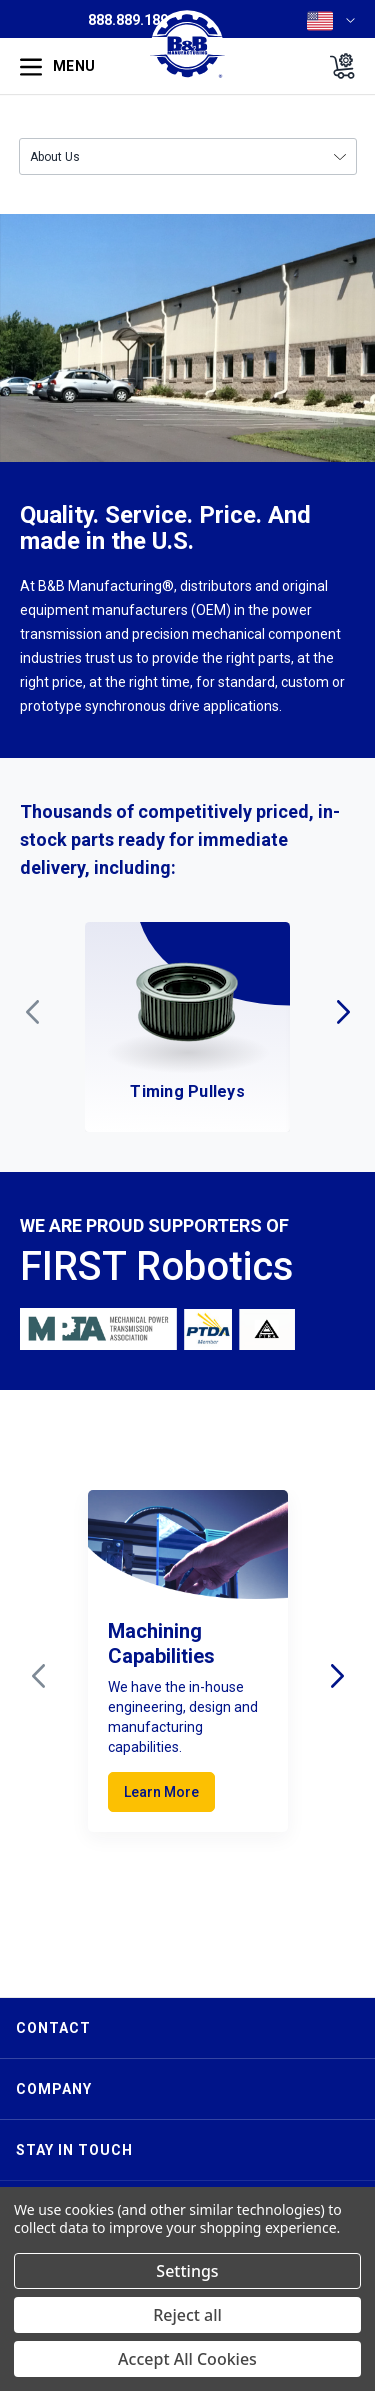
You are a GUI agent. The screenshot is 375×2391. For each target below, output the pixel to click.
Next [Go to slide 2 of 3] (337, 1676)
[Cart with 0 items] (336, 66)
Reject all (187, 2315)
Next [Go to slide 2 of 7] (343, 1012)
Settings (187, 2271)
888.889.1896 (132, 20)
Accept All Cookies (187, 2359)
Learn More (161, 1792)
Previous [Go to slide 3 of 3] (38, 1676)
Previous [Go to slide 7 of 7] (32, 1012)
